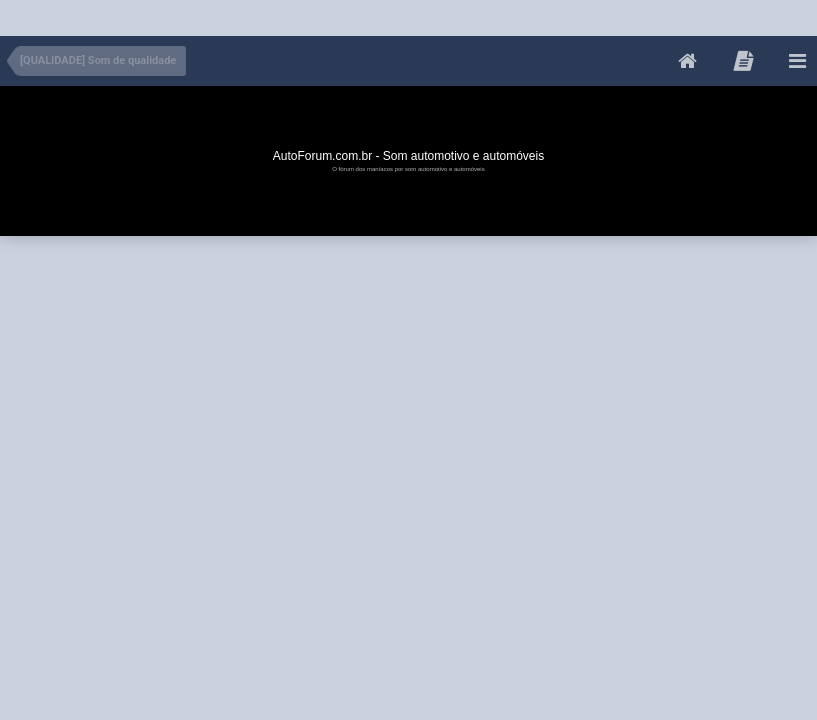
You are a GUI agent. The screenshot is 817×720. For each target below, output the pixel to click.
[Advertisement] (364, 13)
